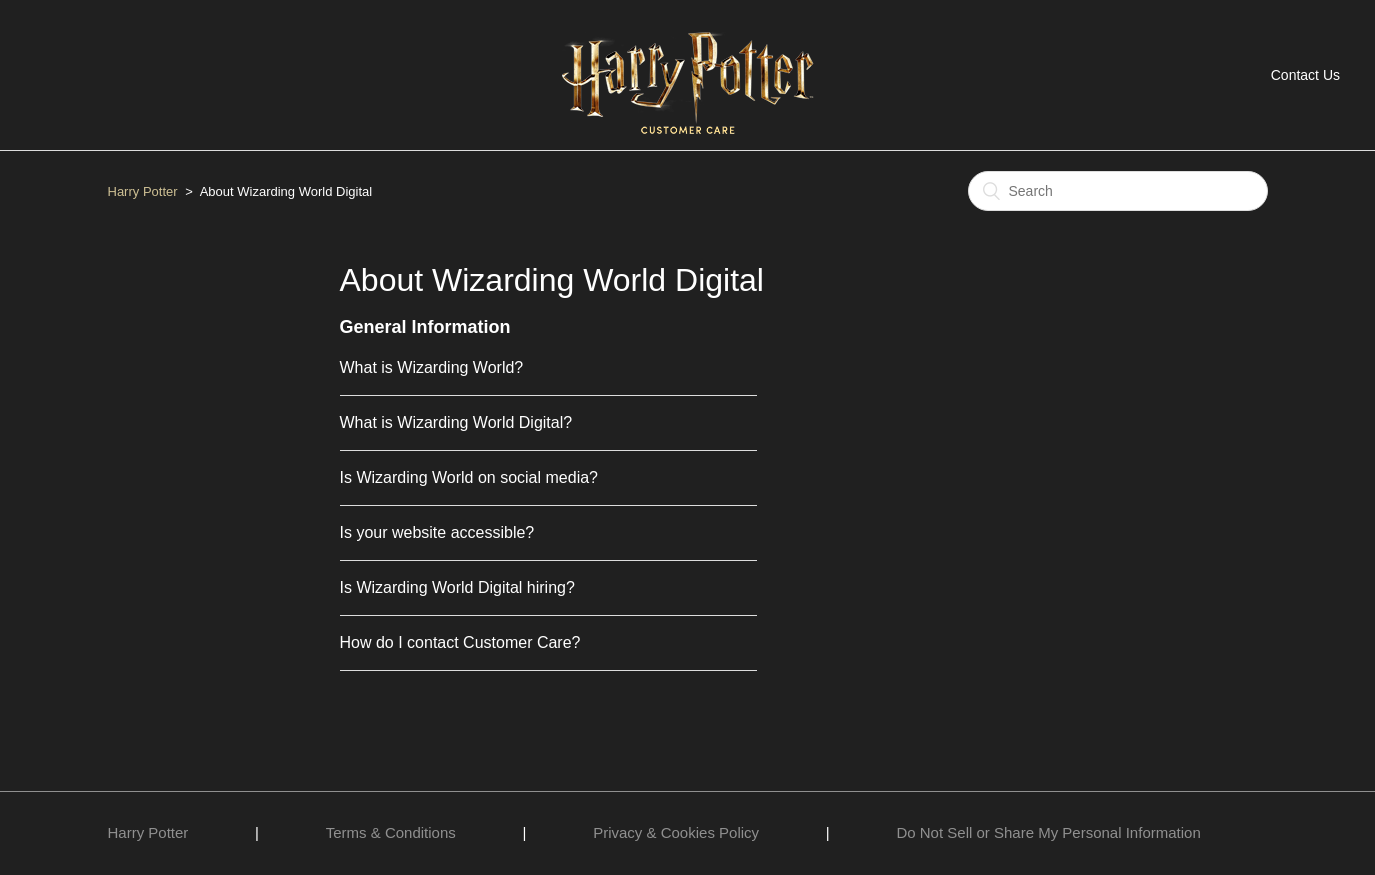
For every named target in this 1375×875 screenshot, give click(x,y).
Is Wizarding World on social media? (469, 477)
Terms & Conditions (391, 832)
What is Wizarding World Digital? (456, 422)
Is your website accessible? (437, 532)
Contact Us (1305, 75)
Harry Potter (143, 191)
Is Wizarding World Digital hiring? (457, 587)
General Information (425, 327)
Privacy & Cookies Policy (676, 832)
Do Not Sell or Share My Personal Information (1048, 832)
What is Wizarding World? (432, 367)
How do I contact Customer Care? (460, 642)
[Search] (1118, 191)
